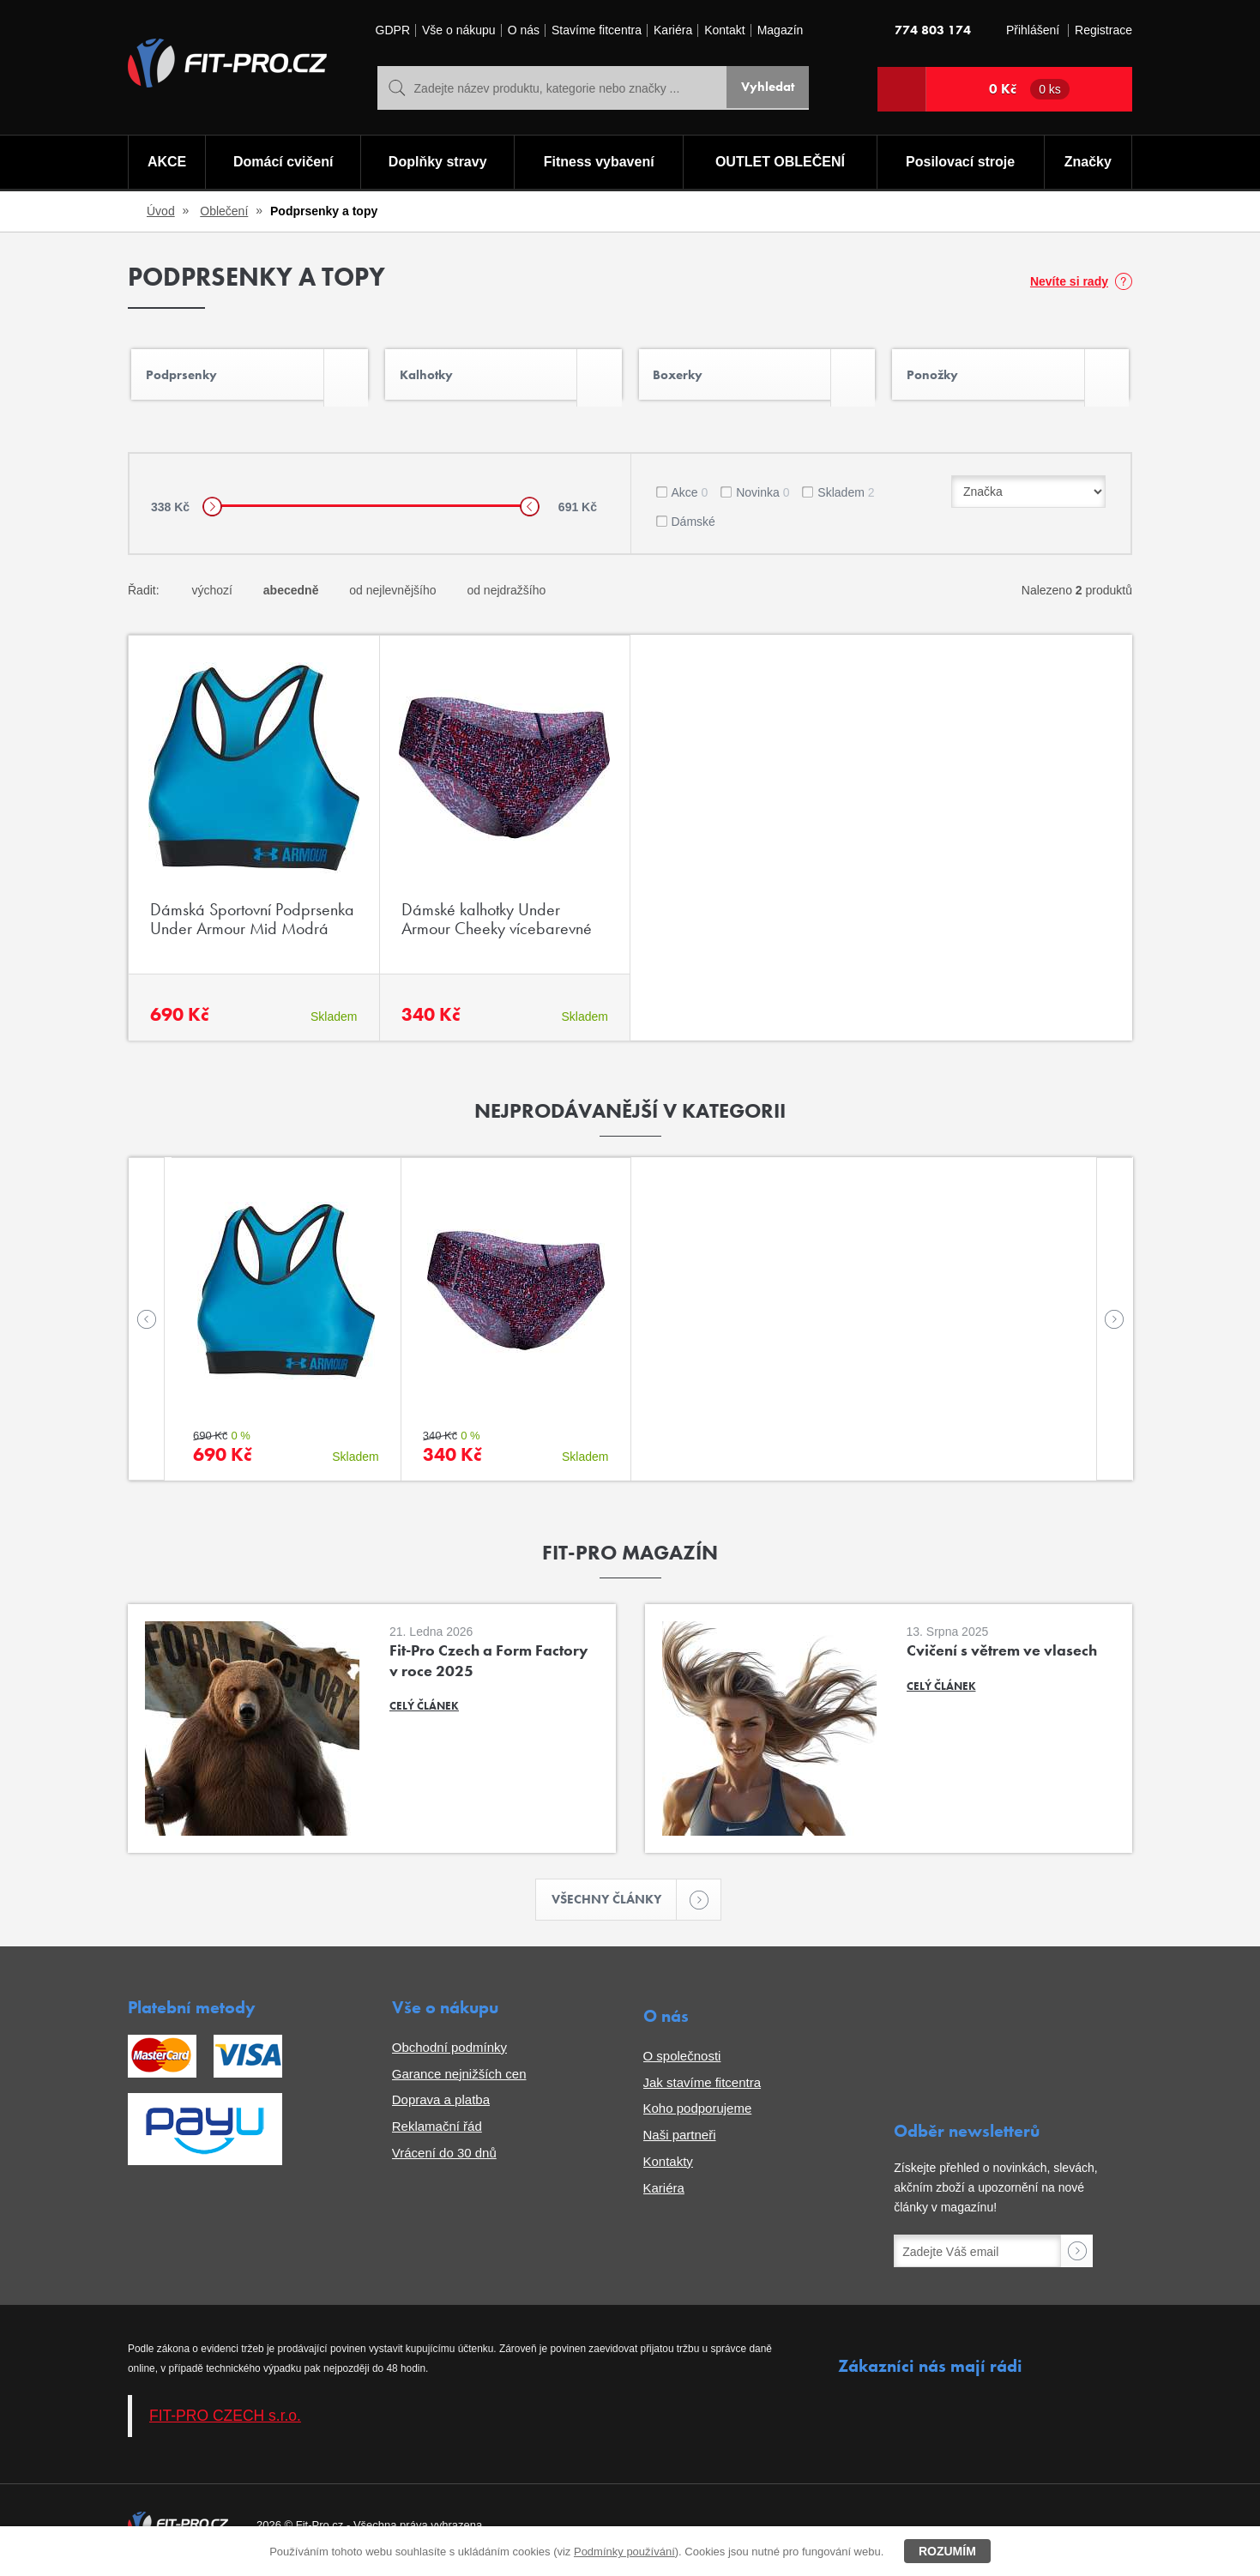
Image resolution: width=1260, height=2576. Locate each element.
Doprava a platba (441, 2109)
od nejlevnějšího (392, 597)
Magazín (780, 30)
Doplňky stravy (436, 163)
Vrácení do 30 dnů (444, 2161)
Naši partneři (679, 2144)
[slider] (212, 513)
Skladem (845, 499)
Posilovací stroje (961, 163)
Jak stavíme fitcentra (702, 2091)
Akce (690, 499)
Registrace (1103, 30)
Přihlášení (1032, 30)
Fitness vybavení (598, 163)
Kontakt (724, 30)
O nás (524, 30)
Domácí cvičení (282, 163)
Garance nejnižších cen (459, 2082)
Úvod (161, 211)
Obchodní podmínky (449, 2055)
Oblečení (224, 211)
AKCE (166, 163)
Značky (1088, 163)
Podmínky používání (624, 2551)
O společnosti (682, 2064)
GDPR (393, 30)
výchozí (211, 597)
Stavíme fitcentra (597, 30)
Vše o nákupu (459, 30)
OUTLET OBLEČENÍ (780, 163)
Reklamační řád (437, 2135)
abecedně (291, 597)
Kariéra (673, 30)
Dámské (693, 528)
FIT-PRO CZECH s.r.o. (225, 2425)
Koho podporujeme (697, 2117)
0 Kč (1029, 89)
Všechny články (614, 1907)
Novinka (762, 499)
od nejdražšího (506, 597)
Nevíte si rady (1069, 281)
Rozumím (947, 2551)
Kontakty (668, 2170)
